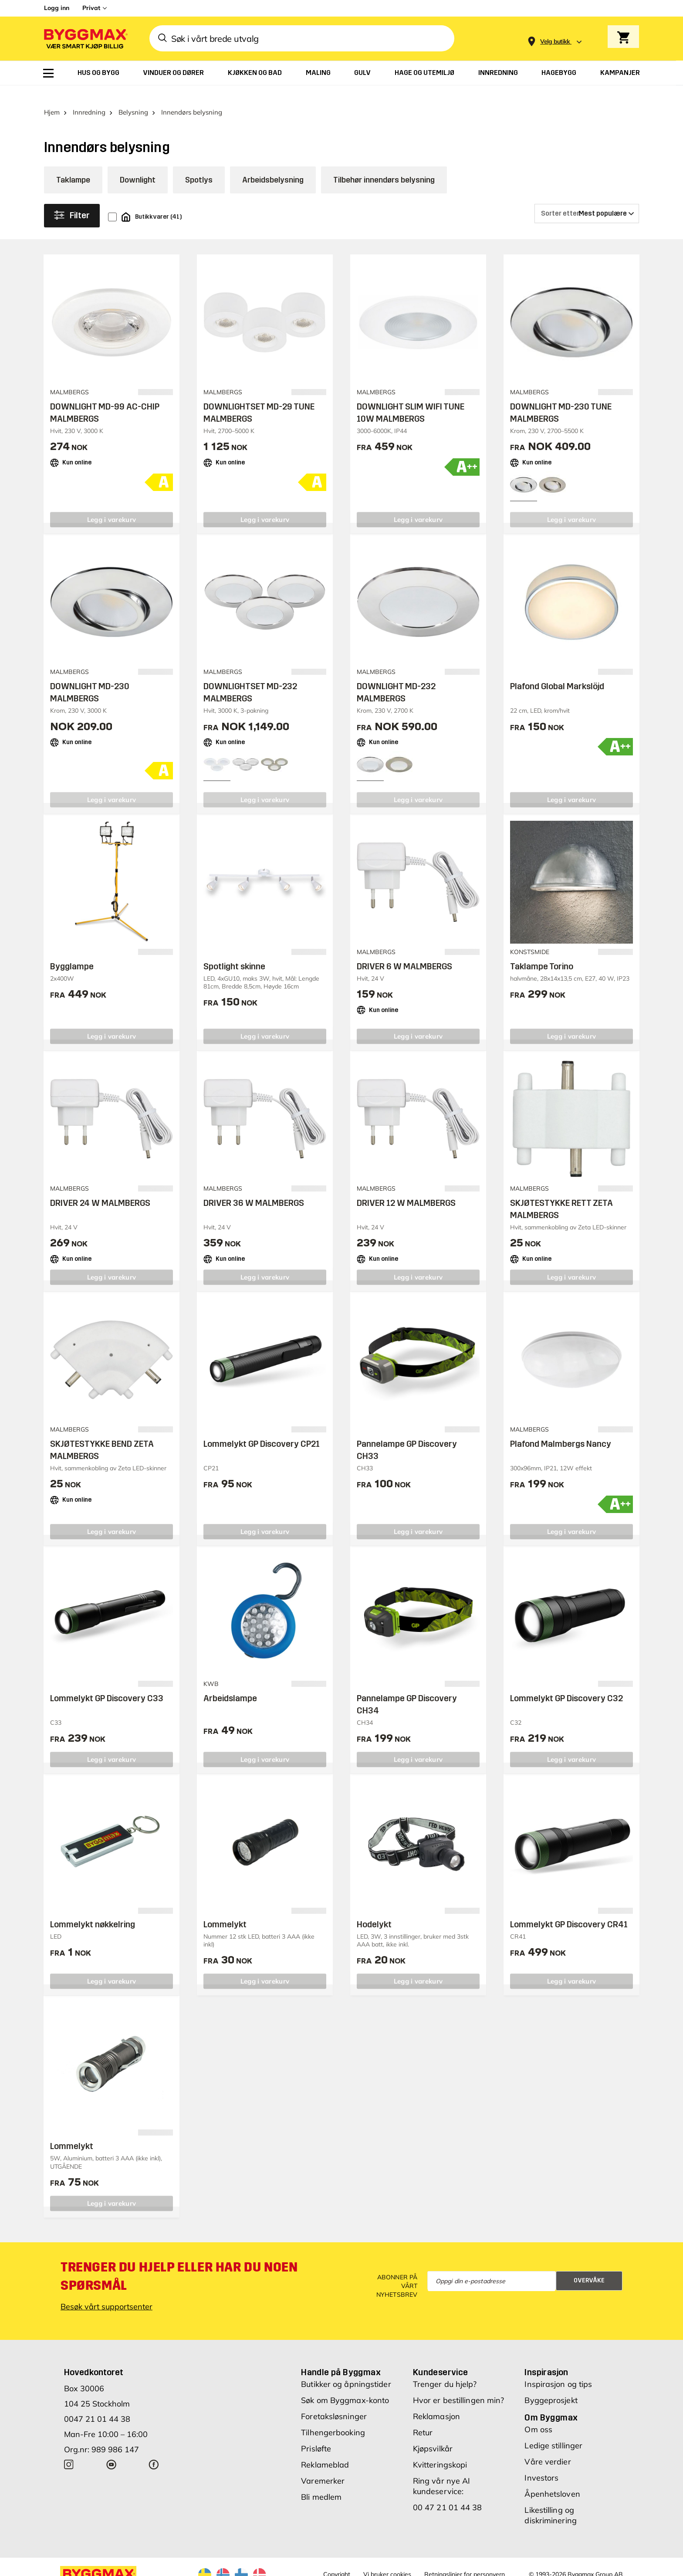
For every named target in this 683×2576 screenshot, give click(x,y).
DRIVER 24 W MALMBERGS (100, 1187)
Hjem (52, 97)
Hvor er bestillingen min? (458, 2385)
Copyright (336, 2559)
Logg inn (56, 8)
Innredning (89, 97)
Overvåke (589, 2265)
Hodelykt (374, 1909)
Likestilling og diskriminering (550, 2500)
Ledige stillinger (553, 2430)
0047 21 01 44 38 (97, 2404)
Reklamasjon (436, 2401)
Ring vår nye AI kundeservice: (441, 2471)
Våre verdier (547, 2446)
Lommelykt (225, 1909)
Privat (91, 8)
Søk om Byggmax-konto (345, 2385)
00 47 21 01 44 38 (447, 2492)
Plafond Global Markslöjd (557, 671)
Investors (541, 2463)
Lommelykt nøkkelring (92, 1909)
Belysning (133, 97)
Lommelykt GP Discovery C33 (106, 1683)
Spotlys (199, 164)
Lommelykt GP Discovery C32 (566, 1683)
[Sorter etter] (586, 198)
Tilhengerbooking (333, 2417)
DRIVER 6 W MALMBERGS (404, 951)
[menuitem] (48, 73)
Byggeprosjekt (550, 2385)
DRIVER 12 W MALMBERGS (406, 1187)
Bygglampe (72, 951)
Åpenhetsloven (552, 2479)
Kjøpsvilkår (433, 2433)
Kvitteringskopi (440, 2449)
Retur (423, 2417)
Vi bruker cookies (387, 2559)
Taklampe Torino (541, 951)
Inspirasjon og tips (558, 2369)
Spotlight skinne (234, 951)
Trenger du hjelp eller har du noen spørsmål (179, 2261)
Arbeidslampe (230, 1683)
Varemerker (323, 2466)
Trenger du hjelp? (445, 2369)
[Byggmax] (85, 38)
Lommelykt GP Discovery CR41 (569, 1909)
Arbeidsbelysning (273, 164)
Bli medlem (321, 2482)
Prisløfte (316, 2433)
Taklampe (73, 164)
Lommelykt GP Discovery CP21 (261, 1428)
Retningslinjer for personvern (464, 2559)
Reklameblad (325, 2449)
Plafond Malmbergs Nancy (560, 1428)
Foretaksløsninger (334, 2401)
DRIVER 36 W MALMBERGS (253, 1187)
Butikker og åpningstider (346, 2369)
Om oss (538, 2414)
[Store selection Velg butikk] (555, 42)
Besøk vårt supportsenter (106, 2291)
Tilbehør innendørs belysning (384, 164)
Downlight (138, 164)
